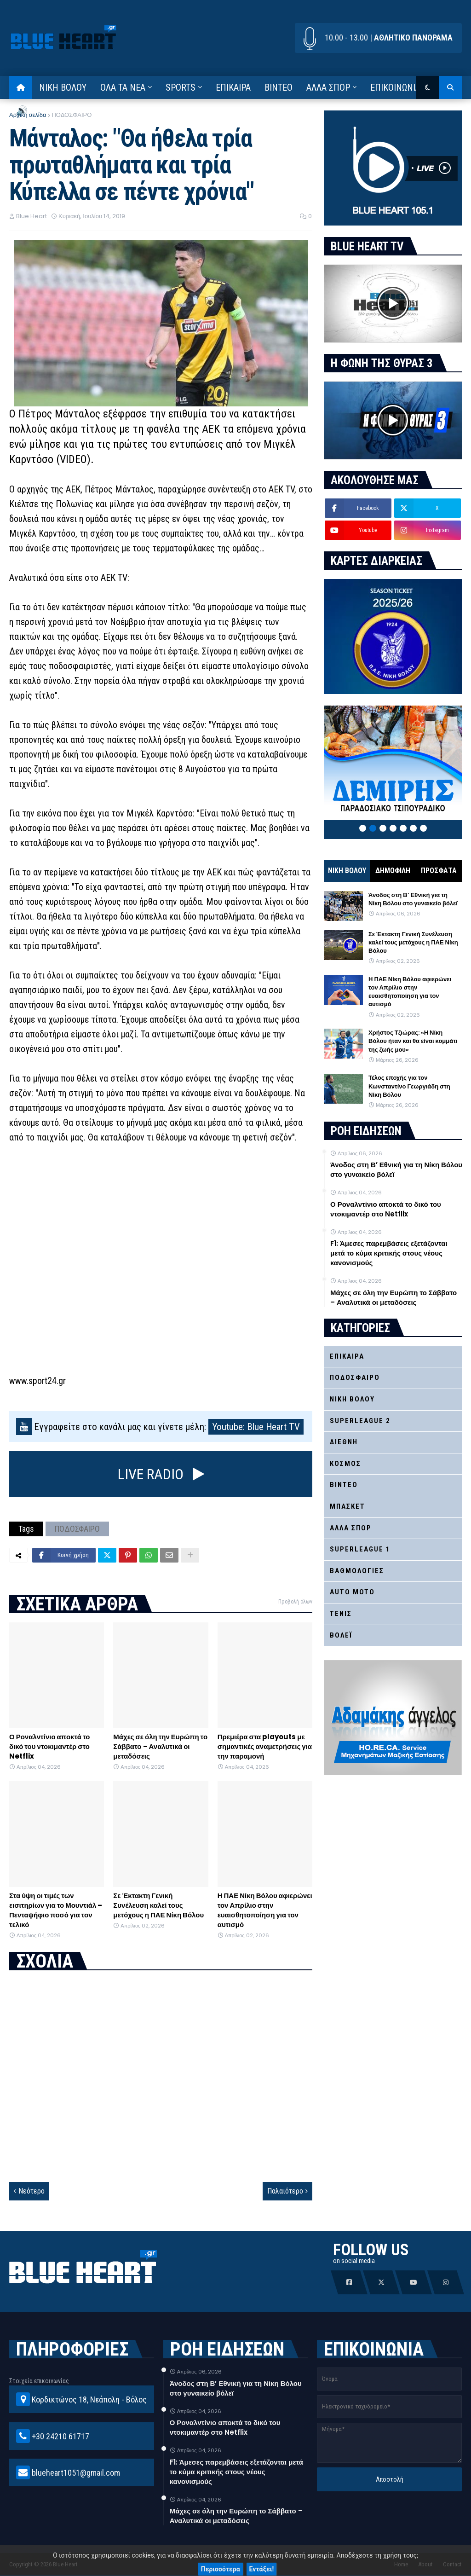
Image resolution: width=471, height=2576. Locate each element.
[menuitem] (20, 87)
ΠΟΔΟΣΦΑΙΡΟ (72, 114)
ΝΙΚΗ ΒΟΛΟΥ (347, 870)
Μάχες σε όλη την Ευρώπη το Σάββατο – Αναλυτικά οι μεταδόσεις (160, 1746)
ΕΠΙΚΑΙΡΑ (347, 1356)
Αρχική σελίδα (27, 114)
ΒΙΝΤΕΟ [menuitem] (278, 87)
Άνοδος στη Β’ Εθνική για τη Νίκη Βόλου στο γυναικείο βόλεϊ (413, 899)
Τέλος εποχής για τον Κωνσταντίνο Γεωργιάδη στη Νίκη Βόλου (409, 1086)
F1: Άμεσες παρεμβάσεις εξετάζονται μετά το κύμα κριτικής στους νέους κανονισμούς (389, 1253)
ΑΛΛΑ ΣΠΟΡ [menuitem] (328, 87)
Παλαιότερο (285, 2191)
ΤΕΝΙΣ (341, 1613)
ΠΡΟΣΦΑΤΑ (439, 870)
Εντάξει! (261, 2569)
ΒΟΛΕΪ (341, 1635)
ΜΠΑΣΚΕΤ (347, 1506)
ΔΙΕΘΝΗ (344, 1442)
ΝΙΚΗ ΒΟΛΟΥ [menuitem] (62, 87)
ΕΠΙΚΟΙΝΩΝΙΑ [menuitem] (395, 87)
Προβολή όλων (295, 1601)
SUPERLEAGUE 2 (360, 1421)
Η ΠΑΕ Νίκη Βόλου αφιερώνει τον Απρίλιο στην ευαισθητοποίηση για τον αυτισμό (265, 1910)
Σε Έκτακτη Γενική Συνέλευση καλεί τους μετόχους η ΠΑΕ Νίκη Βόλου (158, 1905)
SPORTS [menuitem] (180, 87)
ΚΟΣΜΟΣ (345, 1463)
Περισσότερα (220, 2569)
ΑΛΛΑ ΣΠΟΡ (351, 1528)
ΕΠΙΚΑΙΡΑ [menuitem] (233, 87)
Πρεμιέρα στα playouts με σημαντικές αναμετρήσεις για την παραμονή (265, 1746)
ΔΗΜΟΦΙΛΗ (392, 870)
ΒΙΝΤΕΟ (344, 1485)
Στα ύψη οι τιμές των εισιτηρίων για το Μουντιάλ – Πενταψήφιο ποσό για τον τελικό (55, 1910)
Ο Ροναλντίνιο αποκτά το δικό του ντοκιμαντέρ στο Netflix (49, 1746)
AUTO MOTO (352, 1592)
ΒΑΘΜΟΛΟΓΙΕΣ (357, 1571)
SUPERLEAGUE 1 (360, 1549)
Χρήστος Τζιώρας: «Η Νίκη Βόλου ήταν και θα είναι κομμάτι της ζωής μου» (413, 1041)
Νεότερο (31, 2191)
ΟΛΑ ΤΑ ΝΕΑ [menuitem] (122, 87)
